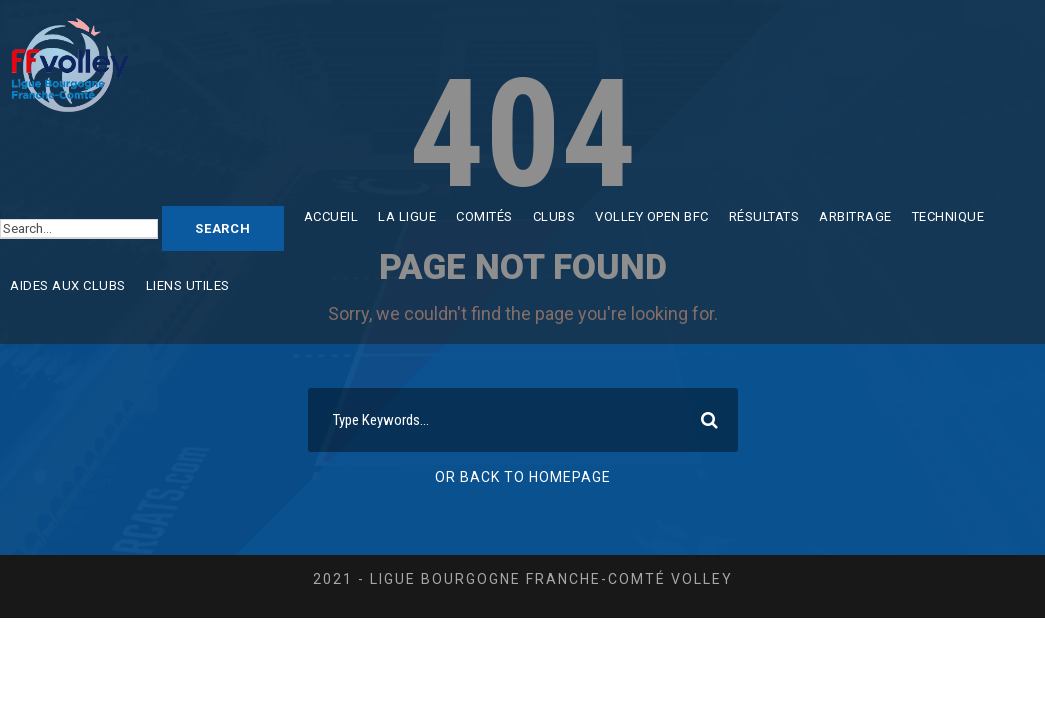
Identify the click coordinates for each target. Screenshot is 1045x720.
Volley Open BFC (652, 216)
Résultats (764, 216)
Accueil (331, 216)
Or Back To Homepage (523, 477)
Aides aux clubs (68, 285)
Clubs (554, 216)
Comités (484, 216)
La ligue (407, 216)
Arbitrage (855, 216)
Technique (948, 216)
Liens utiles (188, 285)
